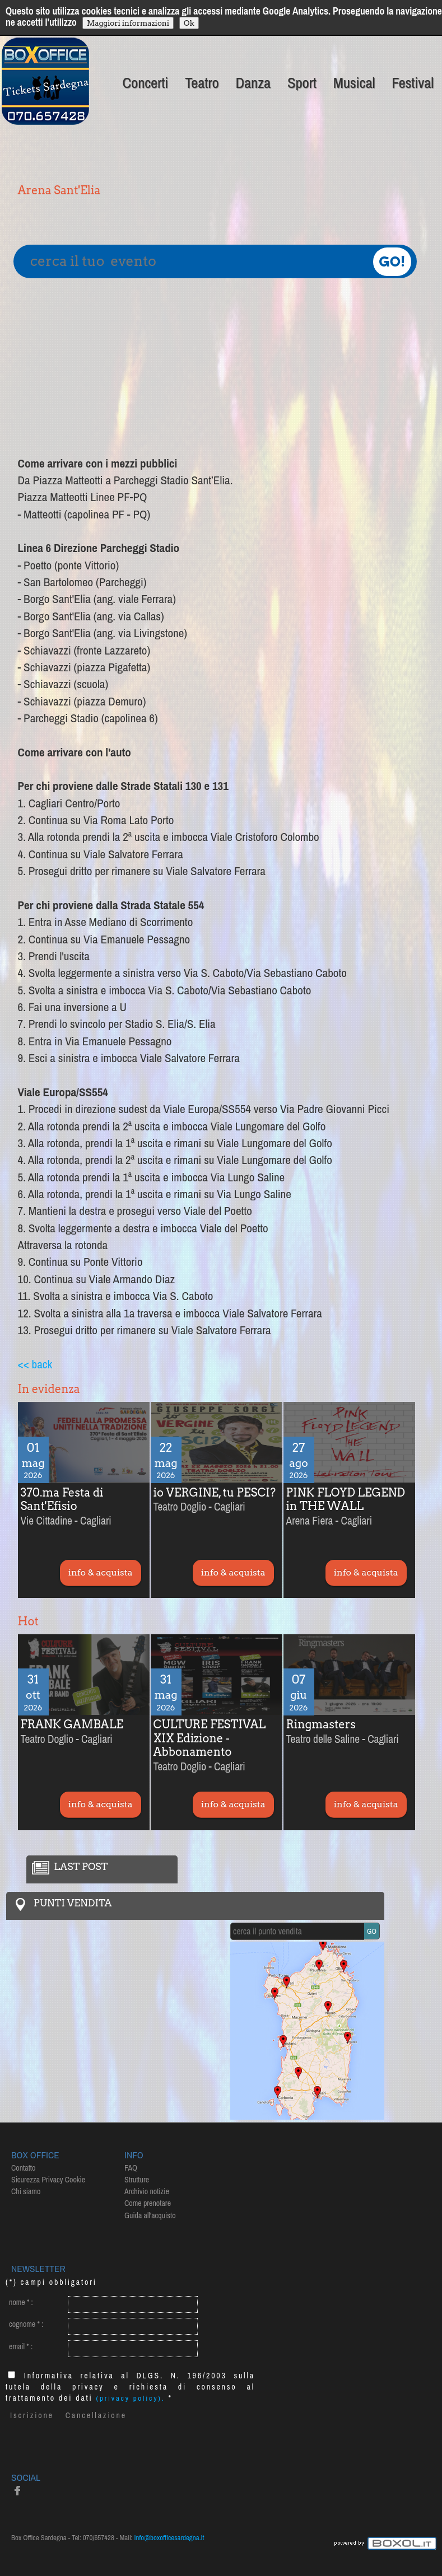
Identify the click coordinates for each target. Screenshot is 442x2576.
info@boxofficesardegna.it (169, 2537)
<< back (35, 1364)
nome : (21, 2302)
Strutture (136, 2180)
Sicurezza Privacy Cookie (48, 2180)
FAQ (130, 2168)
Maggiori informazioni (128, 22)
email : (20, 2346)
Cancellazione (96, 2415)
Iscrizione (32, 2415)
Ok (189, 22)
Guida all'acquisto (150, 2215)
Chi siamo (25, 2191)
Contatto (23, 2168)
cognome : (26, 2324)
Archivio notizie (146, 2191)
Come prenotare (147, 2203)
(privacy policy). (130, 2398)
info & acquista (100, 1572)
